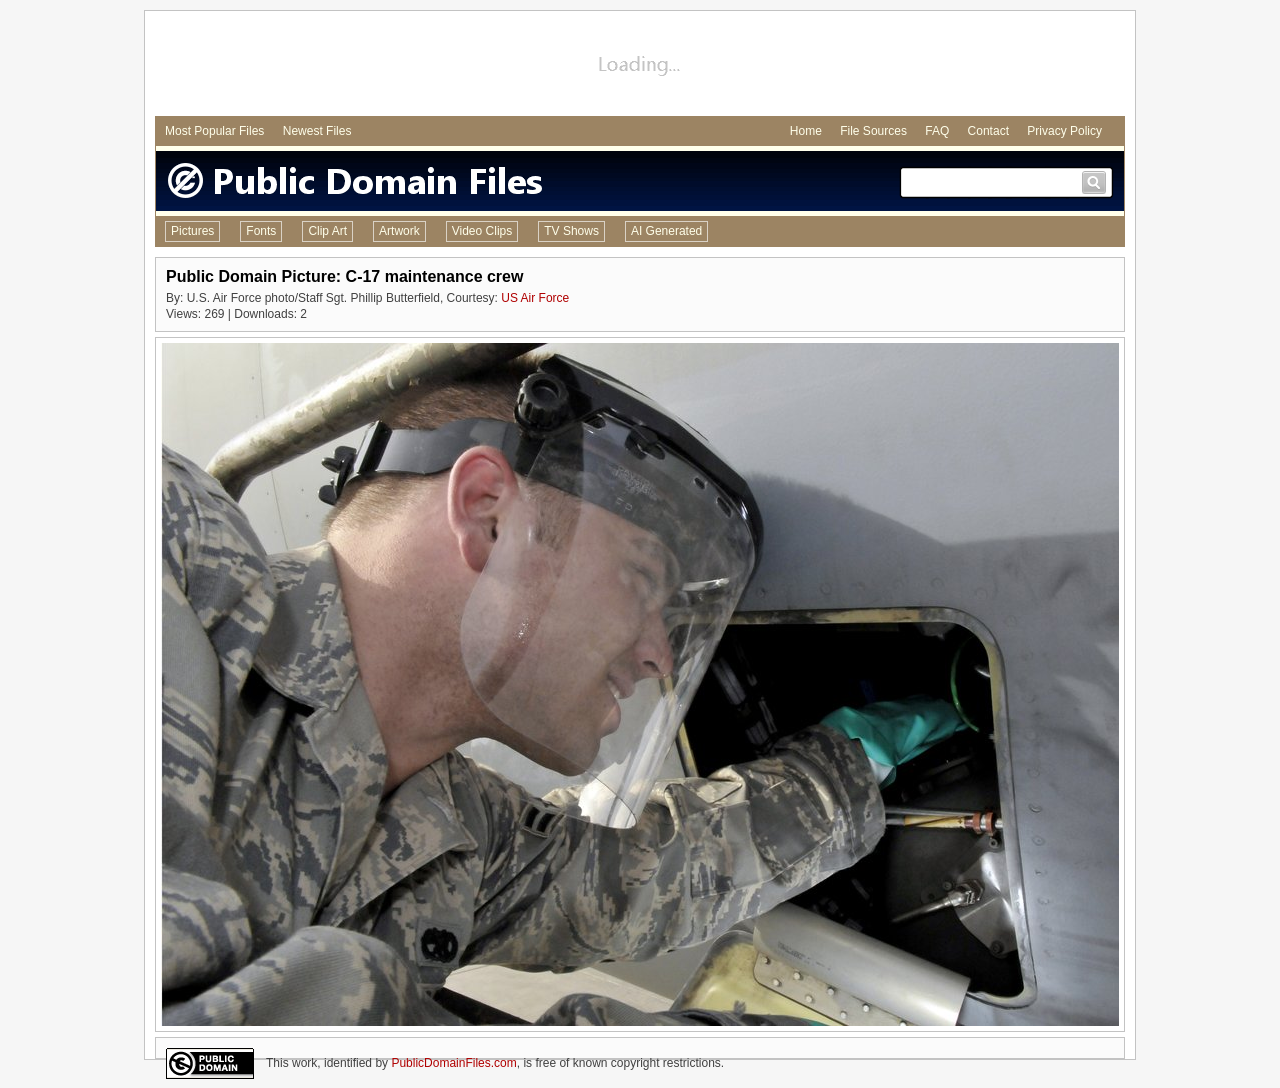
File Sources (873, 131)
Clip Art (327, 231)
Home (806, 131)
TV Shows (571, 231)
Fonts (261, 231)
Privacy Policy (1064, 131)
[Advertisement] (640, 66)
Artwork (399, 231)
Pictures (192, 231)
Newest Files (317, 131)
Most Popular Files (214, 131)
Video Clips (482, 231)
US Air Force (535, 298)
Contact (988, 131)
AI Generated (666, 231)
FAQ (937, 131)
